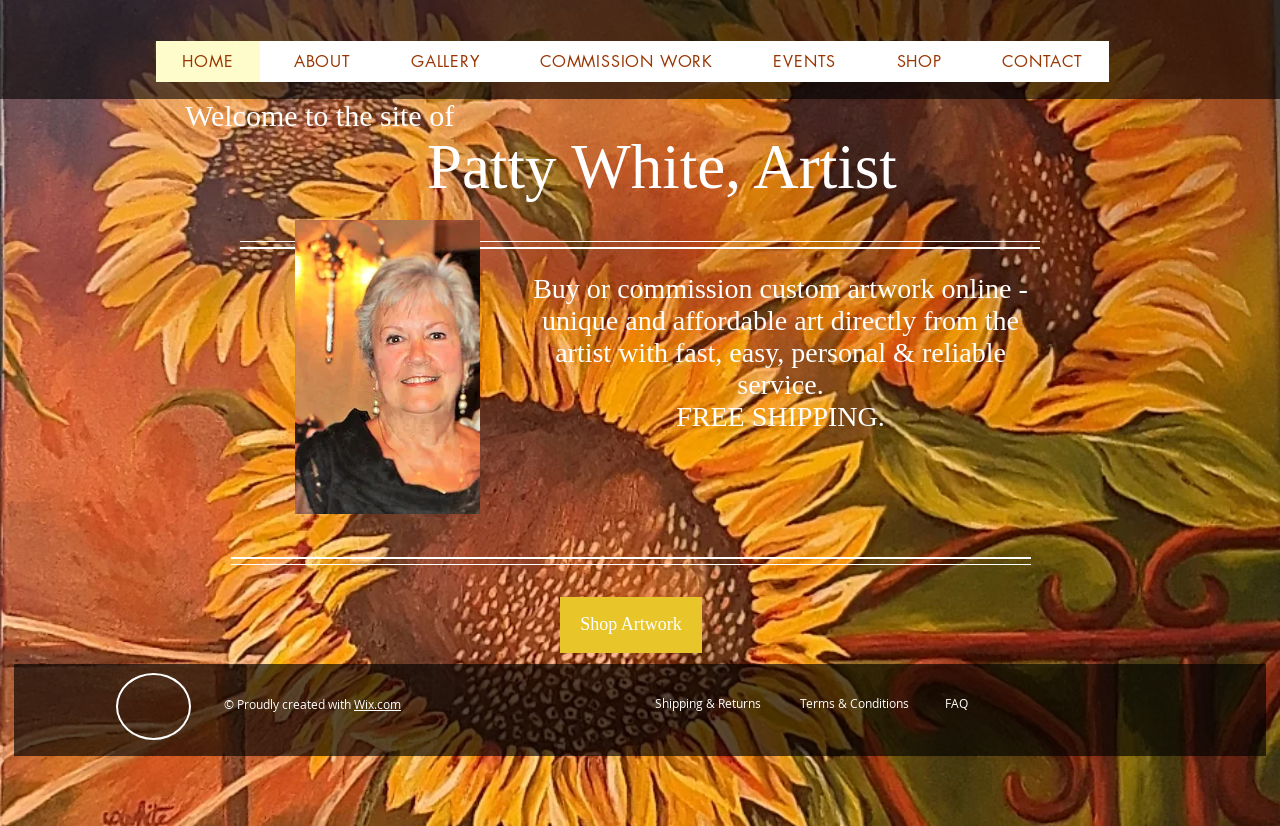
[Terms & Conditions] (854, 704)
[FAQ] (956, 704)
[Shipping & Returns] (708, 704)
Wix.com (377, 704)
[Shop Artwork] (631, 625)
